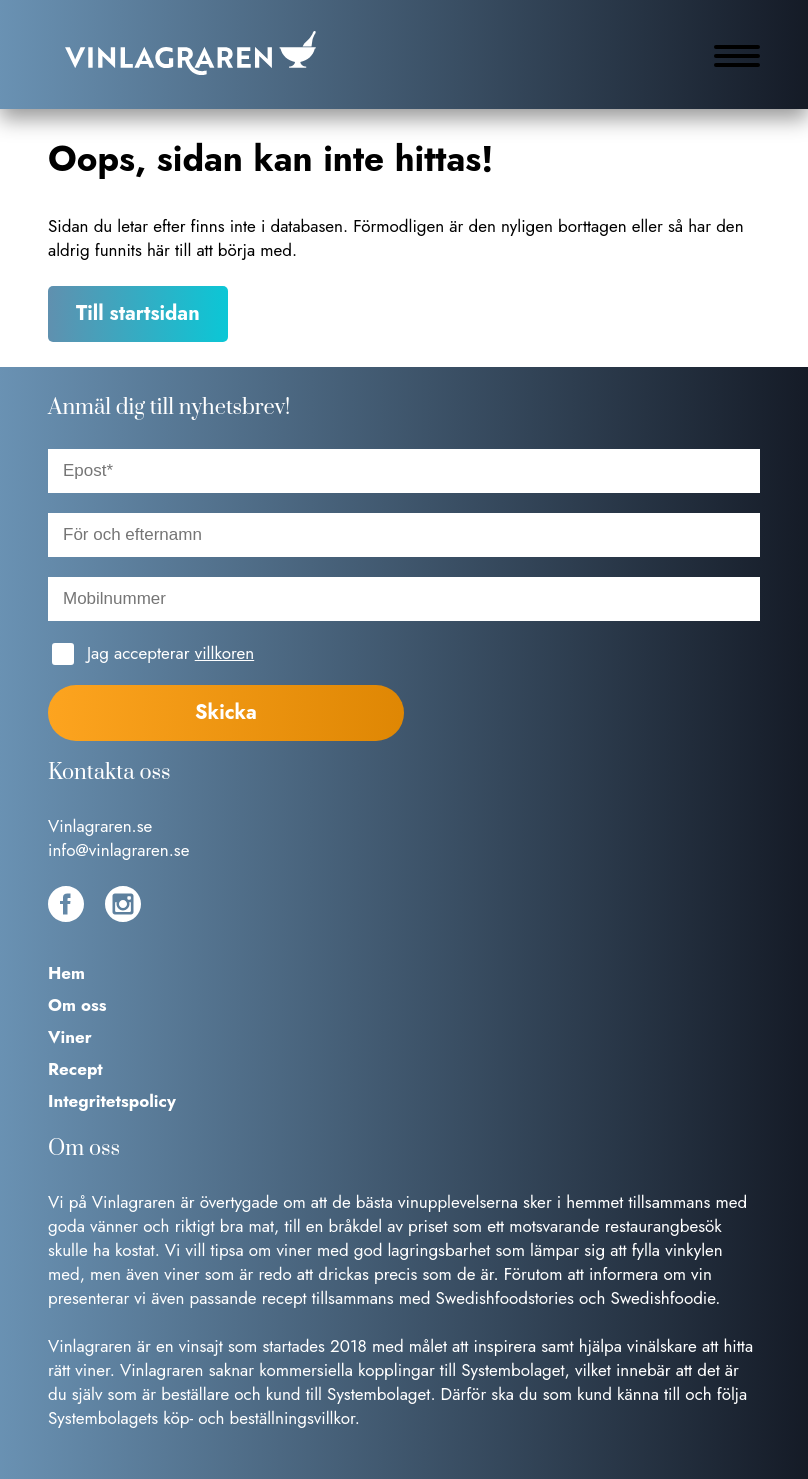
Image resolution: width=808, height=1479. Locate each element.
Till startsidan (138, 313)
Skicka (226, 712)
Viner (70, 1037)
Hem (66, 973)
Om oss (77, 1005)
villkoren (224, 653)
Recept (75, 1069)
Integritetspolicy (112, 1101)
